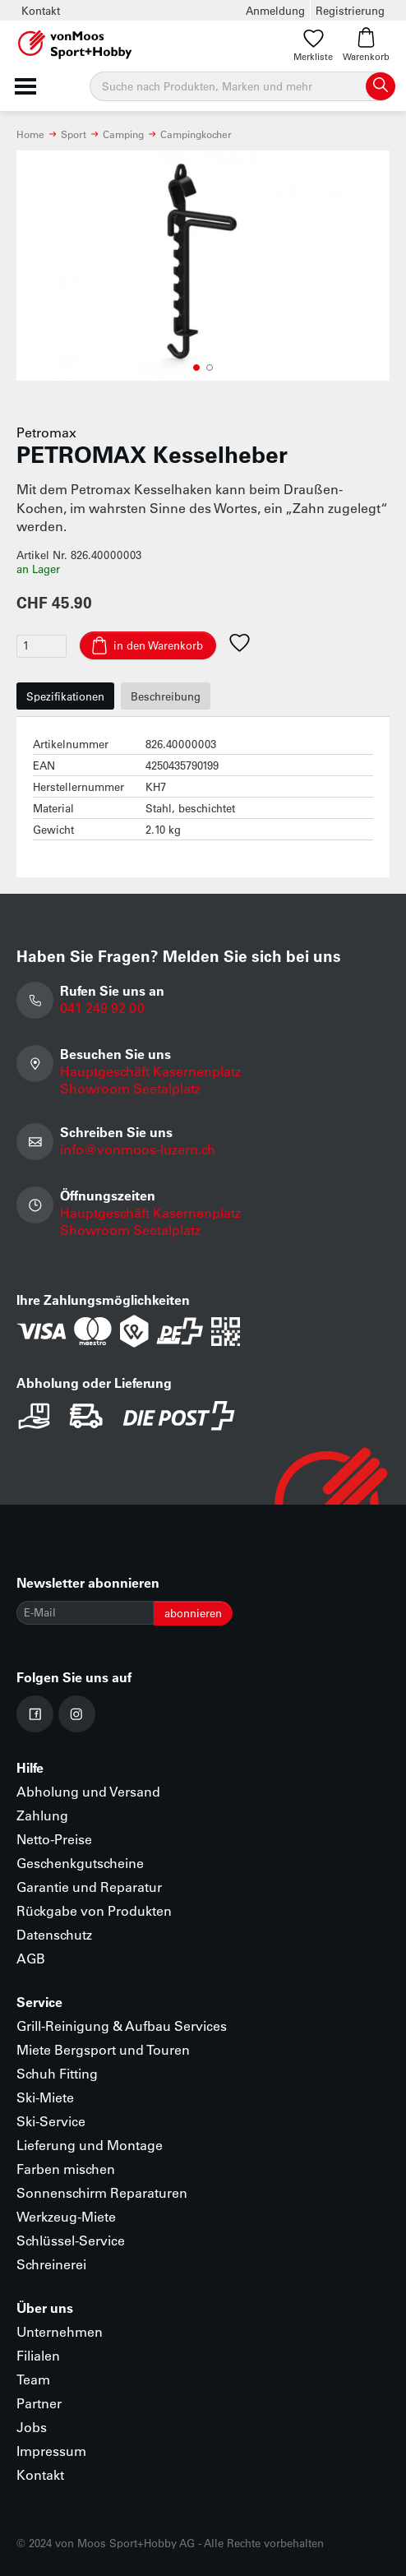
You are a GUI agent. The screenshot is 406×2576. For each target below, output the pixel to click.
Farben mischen (65, 2168)
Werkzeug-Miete (66, 2216)
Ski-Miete (45, 2097)
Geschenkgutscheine (80, 1862)
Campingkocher (196, 134)
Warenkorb (366, 44)
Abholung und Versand (88, 1791)
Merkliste (313, 44)
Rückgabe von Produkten (94, 1910)
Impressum (51, 2450)
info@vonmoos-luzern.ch (137, 1149)
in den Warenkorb (158, 645)
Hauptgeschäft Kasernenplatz (150, 1071)
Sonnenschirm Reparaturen (101, 2192)
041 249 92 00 (102, 1007)
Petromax (46, 432)
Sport (73, 134)
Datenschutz (54, 1934)
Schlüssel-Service (70, 2240)
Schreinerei (51, 2264)
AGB (30, 1958)
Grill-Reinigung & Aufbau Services (121, 2025)
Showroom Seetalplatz (130, 1088)
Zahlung (42, 1815)
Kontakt (40, 10)
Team (33, 2379)
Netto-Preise (54, 1839)
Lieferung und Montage (89, 2144)
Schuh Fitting (57, 2073)
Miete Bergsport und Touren (103, 2049)
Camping (123, 134)
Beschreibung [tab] (166, 696)
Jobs (31, 2426)
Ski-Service (50, 2121)
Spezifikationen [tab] (65, 696)
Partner (39, 2403)
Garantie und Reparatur (89, 1886)
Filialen (38, 2355)
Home (30, 134)
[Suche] (242, 86)
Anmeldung (275, 10)
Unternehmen (59, 2331)
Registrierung (350, 10)
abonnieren (193, 1613)
